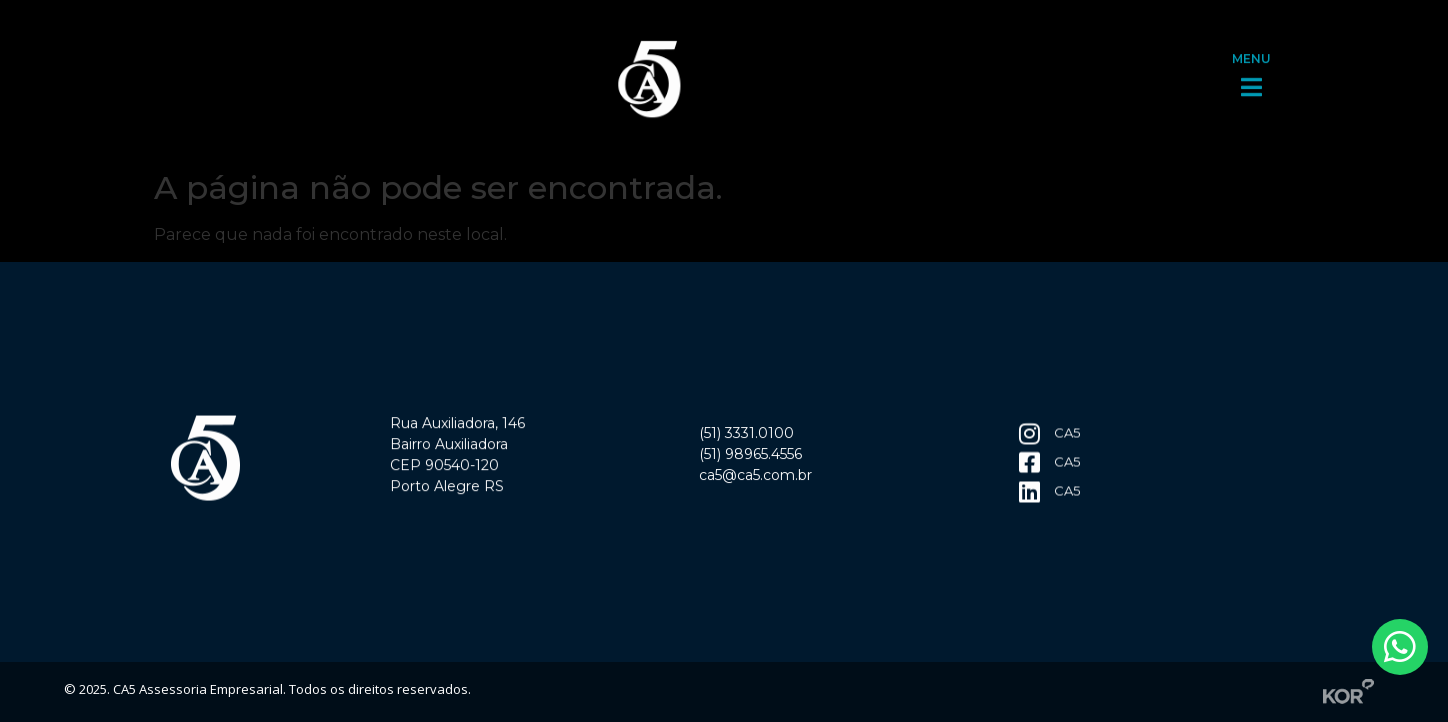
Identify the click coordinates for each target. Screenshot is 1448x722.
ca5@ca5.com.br (755, 478)
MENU (1251, 53)
